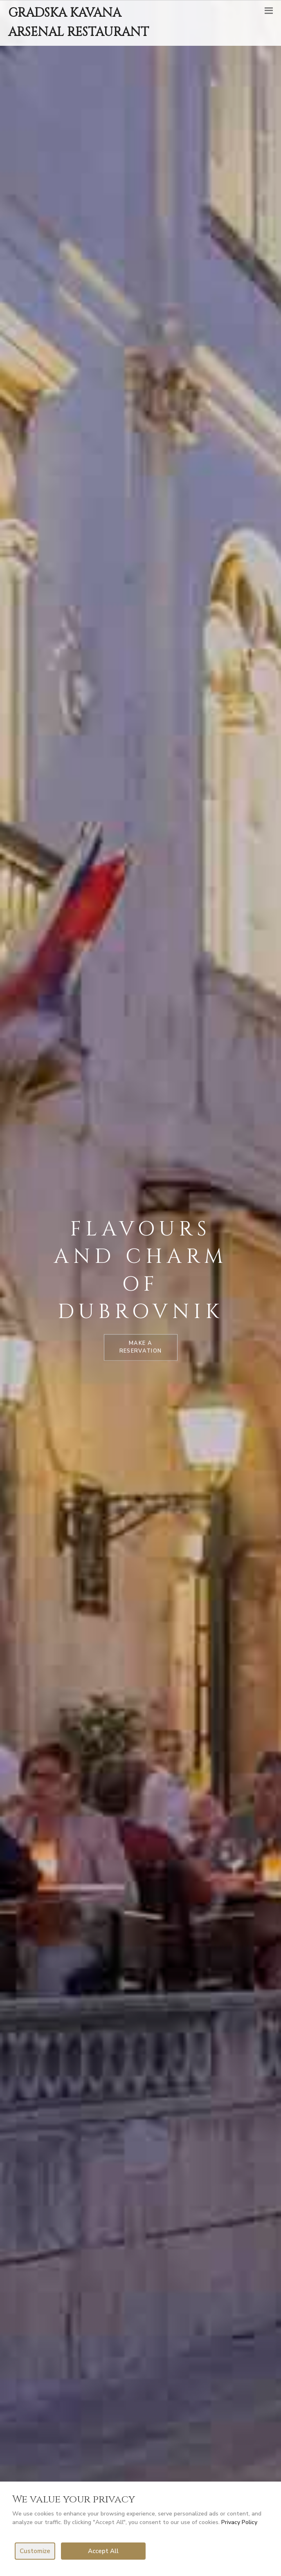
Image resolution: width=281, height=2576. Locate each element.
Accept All (103, 2551)
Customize (35, 2551)
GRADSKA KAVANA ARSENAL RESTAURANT (78, 22)
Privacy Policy (239, 2522)
